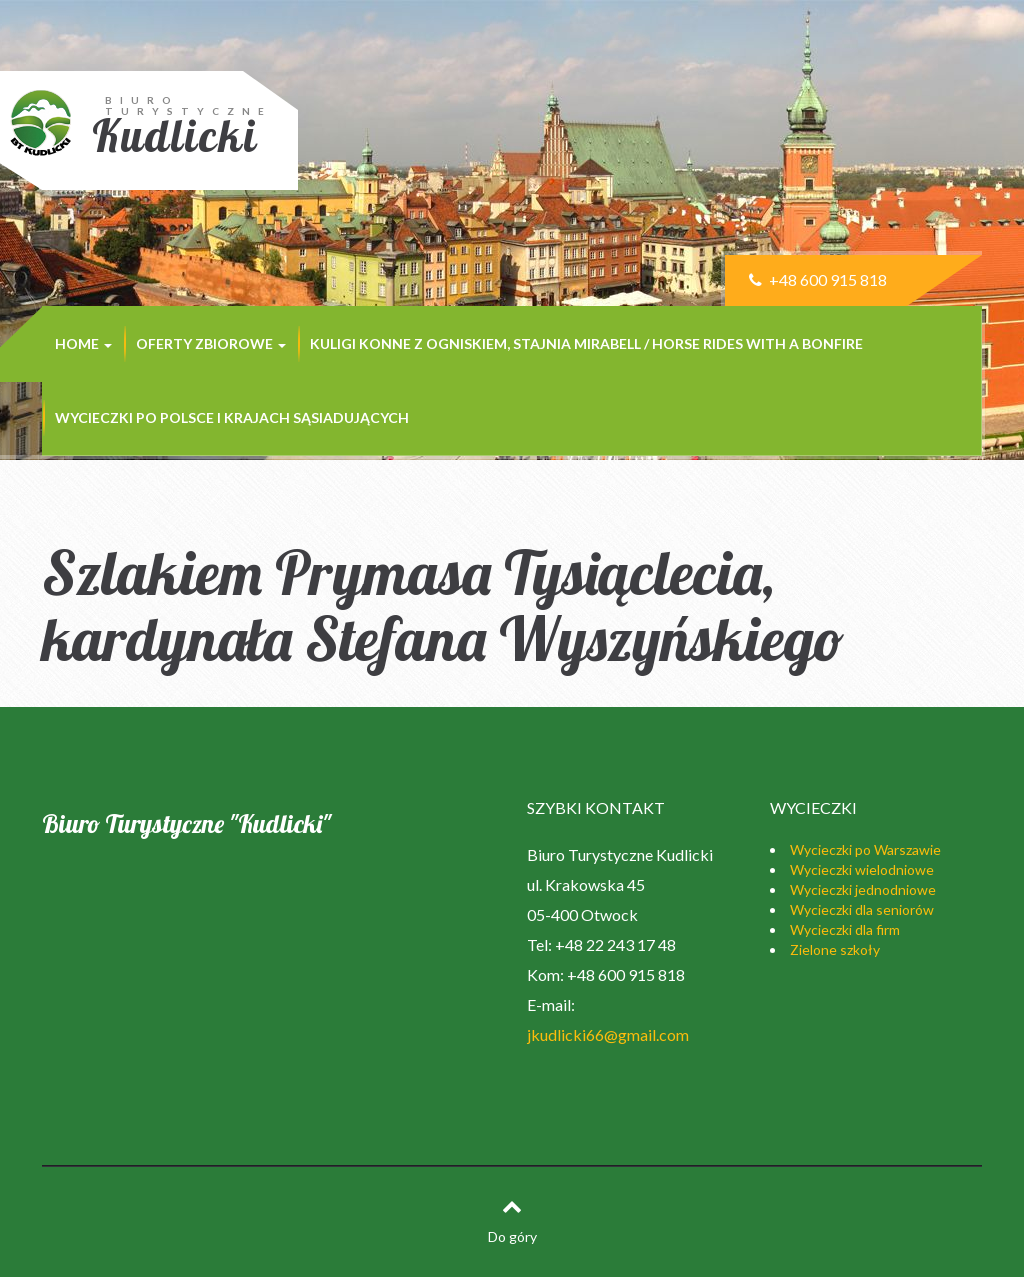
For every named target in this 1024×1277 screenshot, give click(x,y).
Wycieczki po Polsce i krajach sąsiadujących (232, 417)
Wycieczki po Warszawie (865, 849)
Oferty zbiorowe (211, 343)
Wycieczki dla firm (845, 929)
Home (83, 343)
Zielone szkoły (835, 949)
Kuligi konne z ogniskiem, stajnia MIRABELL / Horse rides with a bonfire (586, 343)
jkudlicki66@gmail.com (608, 1034)
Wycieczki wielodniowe (862, 869)
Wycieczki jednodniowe (863, 889)
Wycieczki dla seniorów (862, 909)
